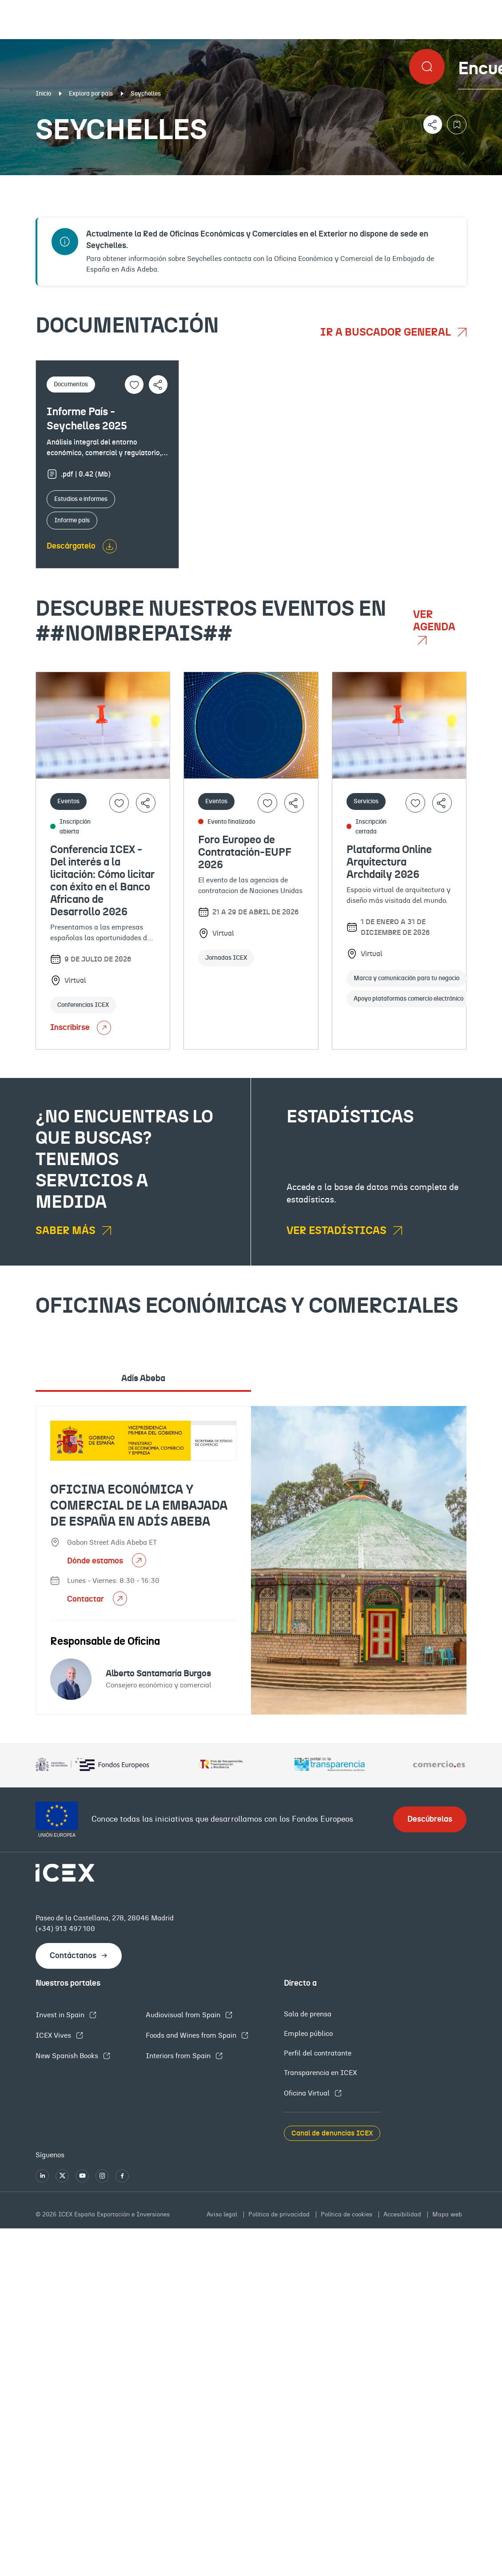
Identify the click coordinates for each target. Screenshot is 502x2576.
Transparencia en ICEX (320, 2072)
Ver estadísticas (338, 1231)
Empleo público (308, 2033)
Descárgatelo (71, 546)
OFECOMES (287, 182)
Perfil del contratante (317, 2053)
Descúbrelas (429, 1819)
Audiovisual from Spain (184, 2015)
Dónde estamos (96, 1561)
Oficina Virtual (307, 2093)
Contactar (86, 1599)
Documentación (63, 182)
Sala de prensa (307, 2014)
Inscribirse (80, 1028)
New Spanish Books (68, 2055)
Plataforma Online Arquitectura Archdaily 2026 (389, 862)
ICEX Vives (54, 2035)
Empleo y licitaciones (426, 182)
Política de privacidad (279, 2214)
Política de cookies (347, 2214)
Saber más (67, 1231)
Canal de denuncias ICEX (332, 2133)
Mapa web (447, 2214)
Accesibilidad (403, 2214)
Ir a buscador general (386, 332)
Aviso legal (223, 2214)
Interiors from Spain (179, 2055)
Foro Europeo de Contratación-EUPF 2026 (244, 852)
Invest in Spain (61, 2015)
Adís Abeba (143, 1378)
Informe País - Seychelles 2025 (87, 419)
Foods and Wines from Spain (192, 2035)
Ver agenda (434, 621)
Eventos (179, 182)
